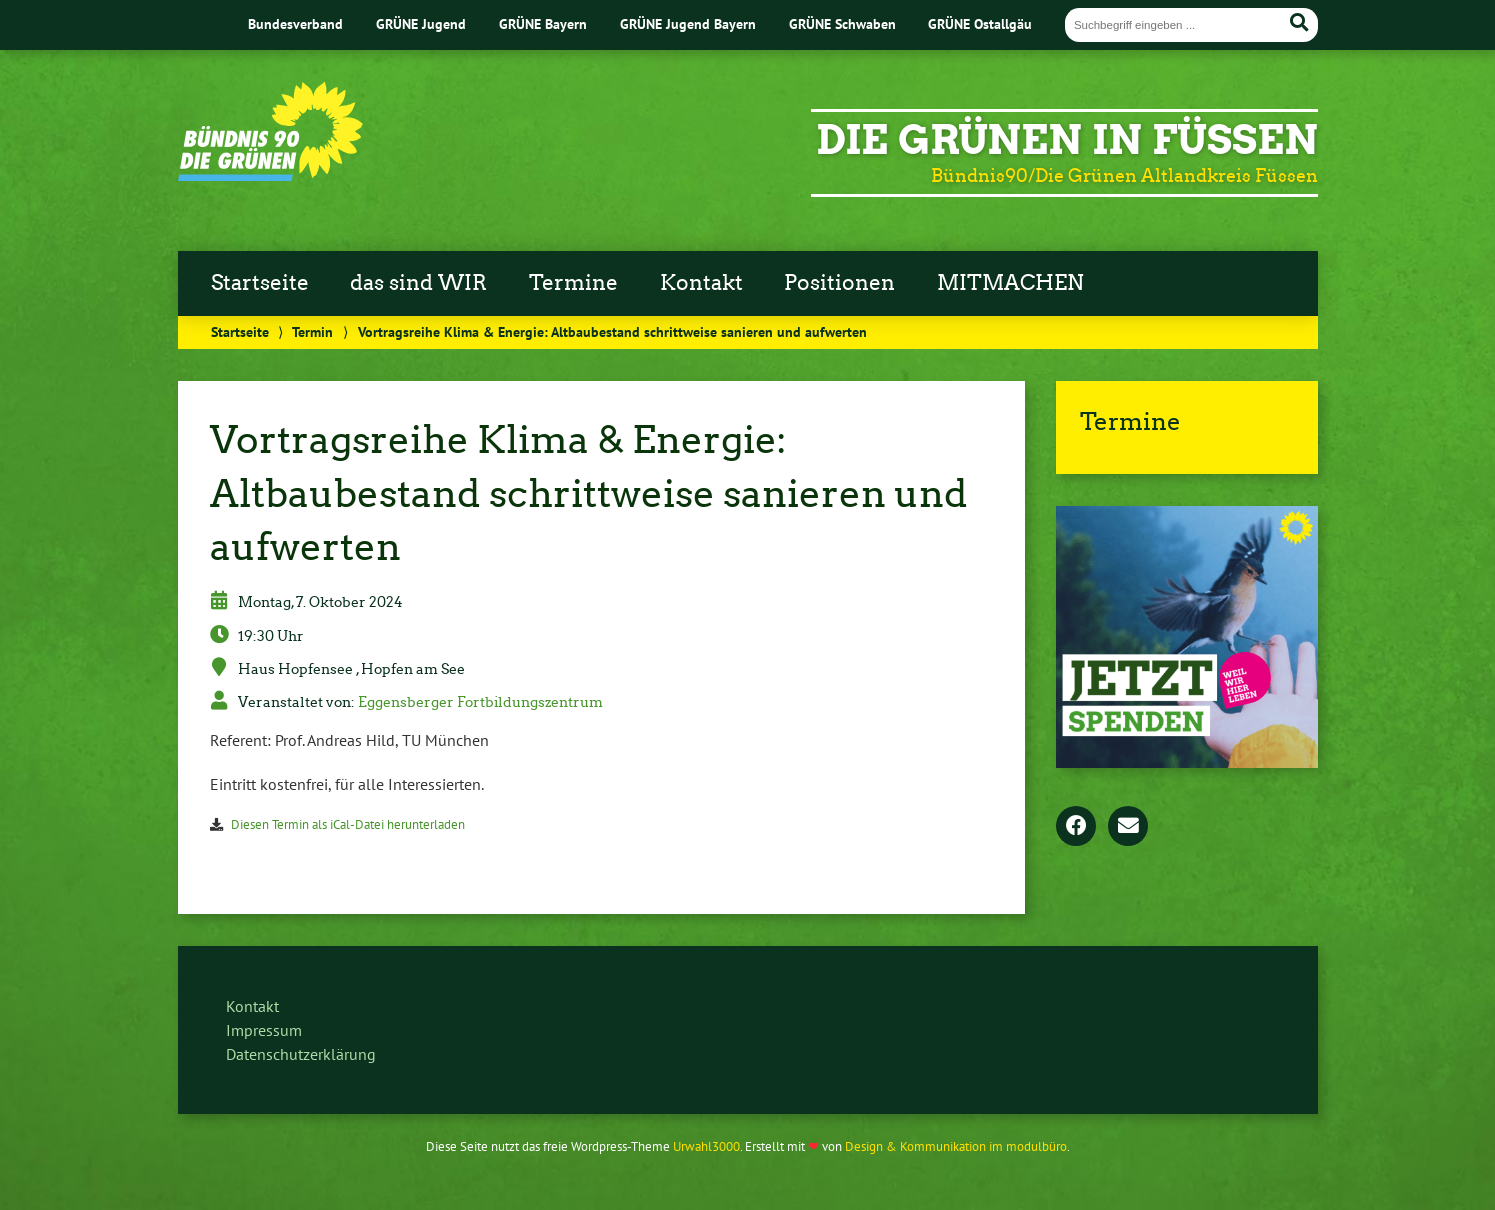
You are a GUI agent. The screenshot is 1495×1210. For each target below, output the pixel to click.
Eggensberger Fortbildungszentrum (480, 702)
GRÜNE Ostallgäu (980, 23)
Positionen (839, 283)
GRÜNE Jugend (421, 23)
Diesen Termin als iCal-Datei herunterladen (348, 824)
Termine (573, 283)
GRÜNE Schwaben (842, 23)
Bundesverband (295, 23)
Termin (312, 331)
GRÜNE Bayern (543, 23)
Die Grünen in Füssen (1067, 140)
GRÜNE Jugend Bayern (688, 23)
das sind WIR (418, 283)
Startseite (260, 283)
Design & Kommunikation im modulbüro (956, 1146)
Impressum (264, 1030)
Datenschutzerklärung (301, 1054)
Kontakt (701, 283)
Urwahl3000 (706, 1146)
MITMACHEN (1010, 283)
